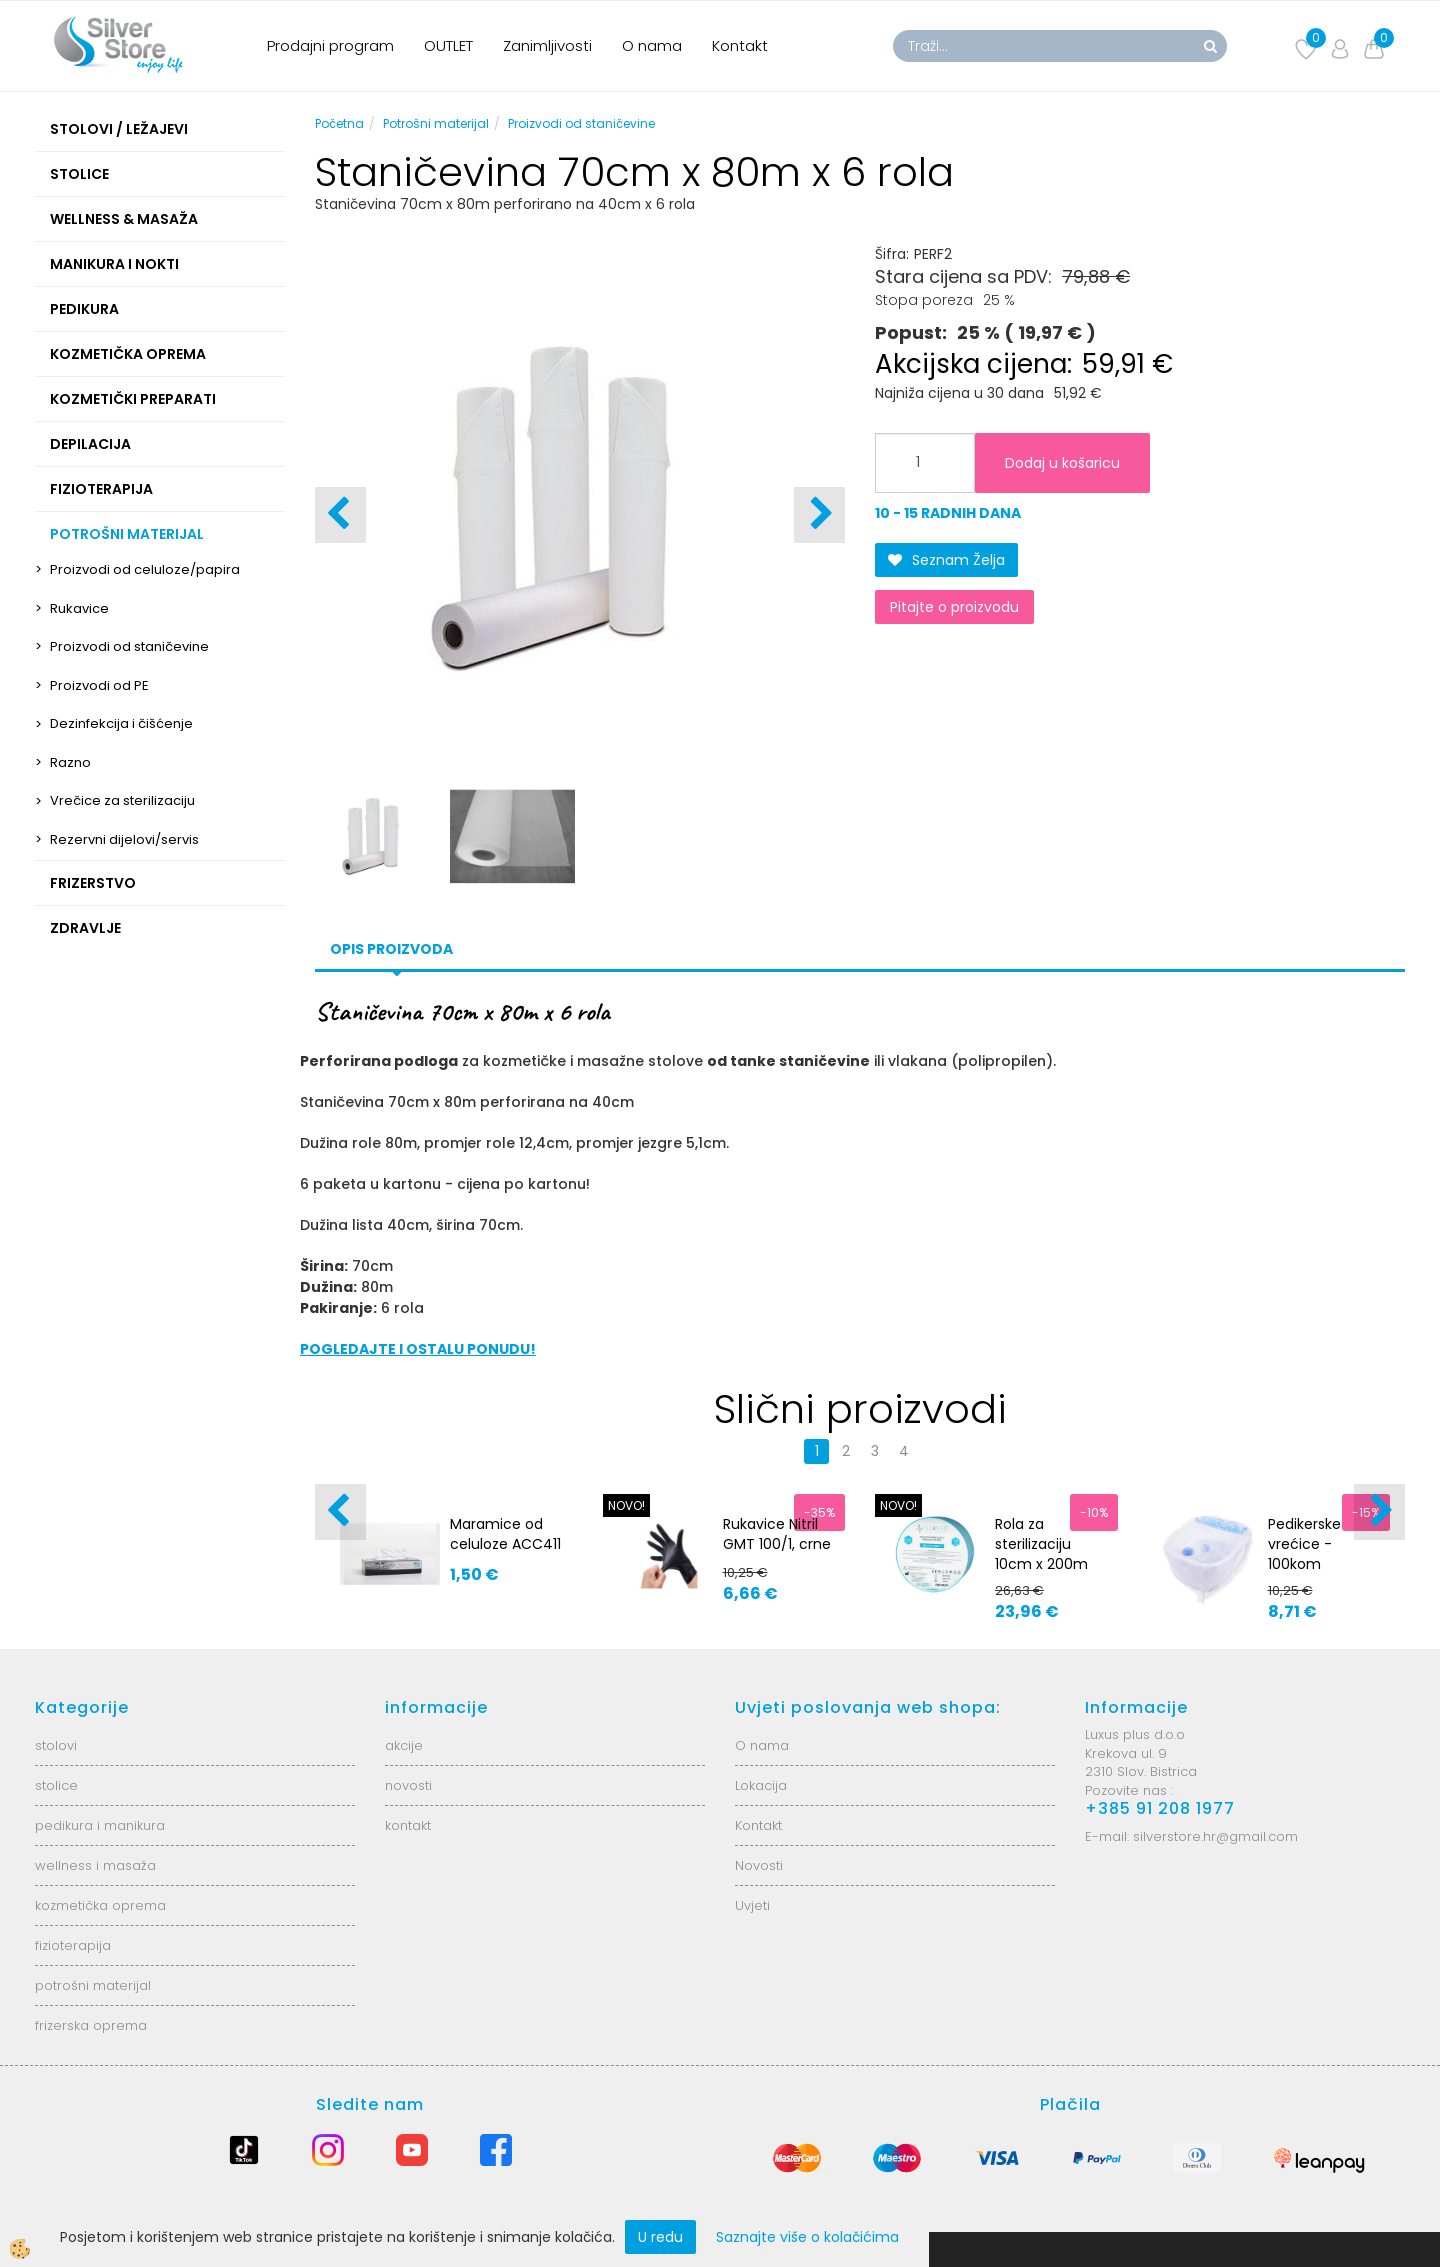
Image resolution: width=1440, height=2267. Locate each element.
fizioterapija (73, 1945)
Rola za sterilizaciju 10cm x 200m (1041, 1544)
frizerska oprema (91, 2025)
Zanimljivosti (547, 45)
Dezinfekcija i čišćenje (121, 723)
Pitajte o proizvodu (954, 607)
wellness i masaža (95, 1865)
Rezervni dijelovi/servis (124, 839)
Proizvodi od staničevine (129, 646)
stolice (56, 1785)
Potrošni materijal (436, 123)
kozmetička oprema (100, 1905)
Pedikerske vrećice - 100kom (1304, 1544)
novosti (408, 1785)
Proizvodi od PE (99, 685)
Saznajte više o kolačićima (807, 2237)
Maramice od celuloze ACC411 (505, 1534)
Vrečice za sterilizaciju (122, 800)
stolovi (56, 1745)
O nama (652, 45)
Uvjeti (752, 1905)
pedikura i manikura (100, 1825)
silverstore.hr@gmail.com (1215, 1836)
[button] (819, 515)
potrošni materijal (93, 1985)
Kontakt (740, 45)
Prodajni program (330, 45)
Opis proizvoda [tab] (391, 949)
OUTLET (448, 45)
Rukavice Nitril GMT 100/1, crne (777, 1534)
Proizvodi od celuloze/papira (145, 569)
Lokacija (761, 1785)
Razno (70, 762)
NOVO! (626, 1505)
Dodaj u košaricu (1062, 463)
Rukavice (79, 608)
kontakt (408, 1825)
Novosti (759, 1865)
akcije (404, 1745)
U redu (660, 2237)
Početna (339, 123)
